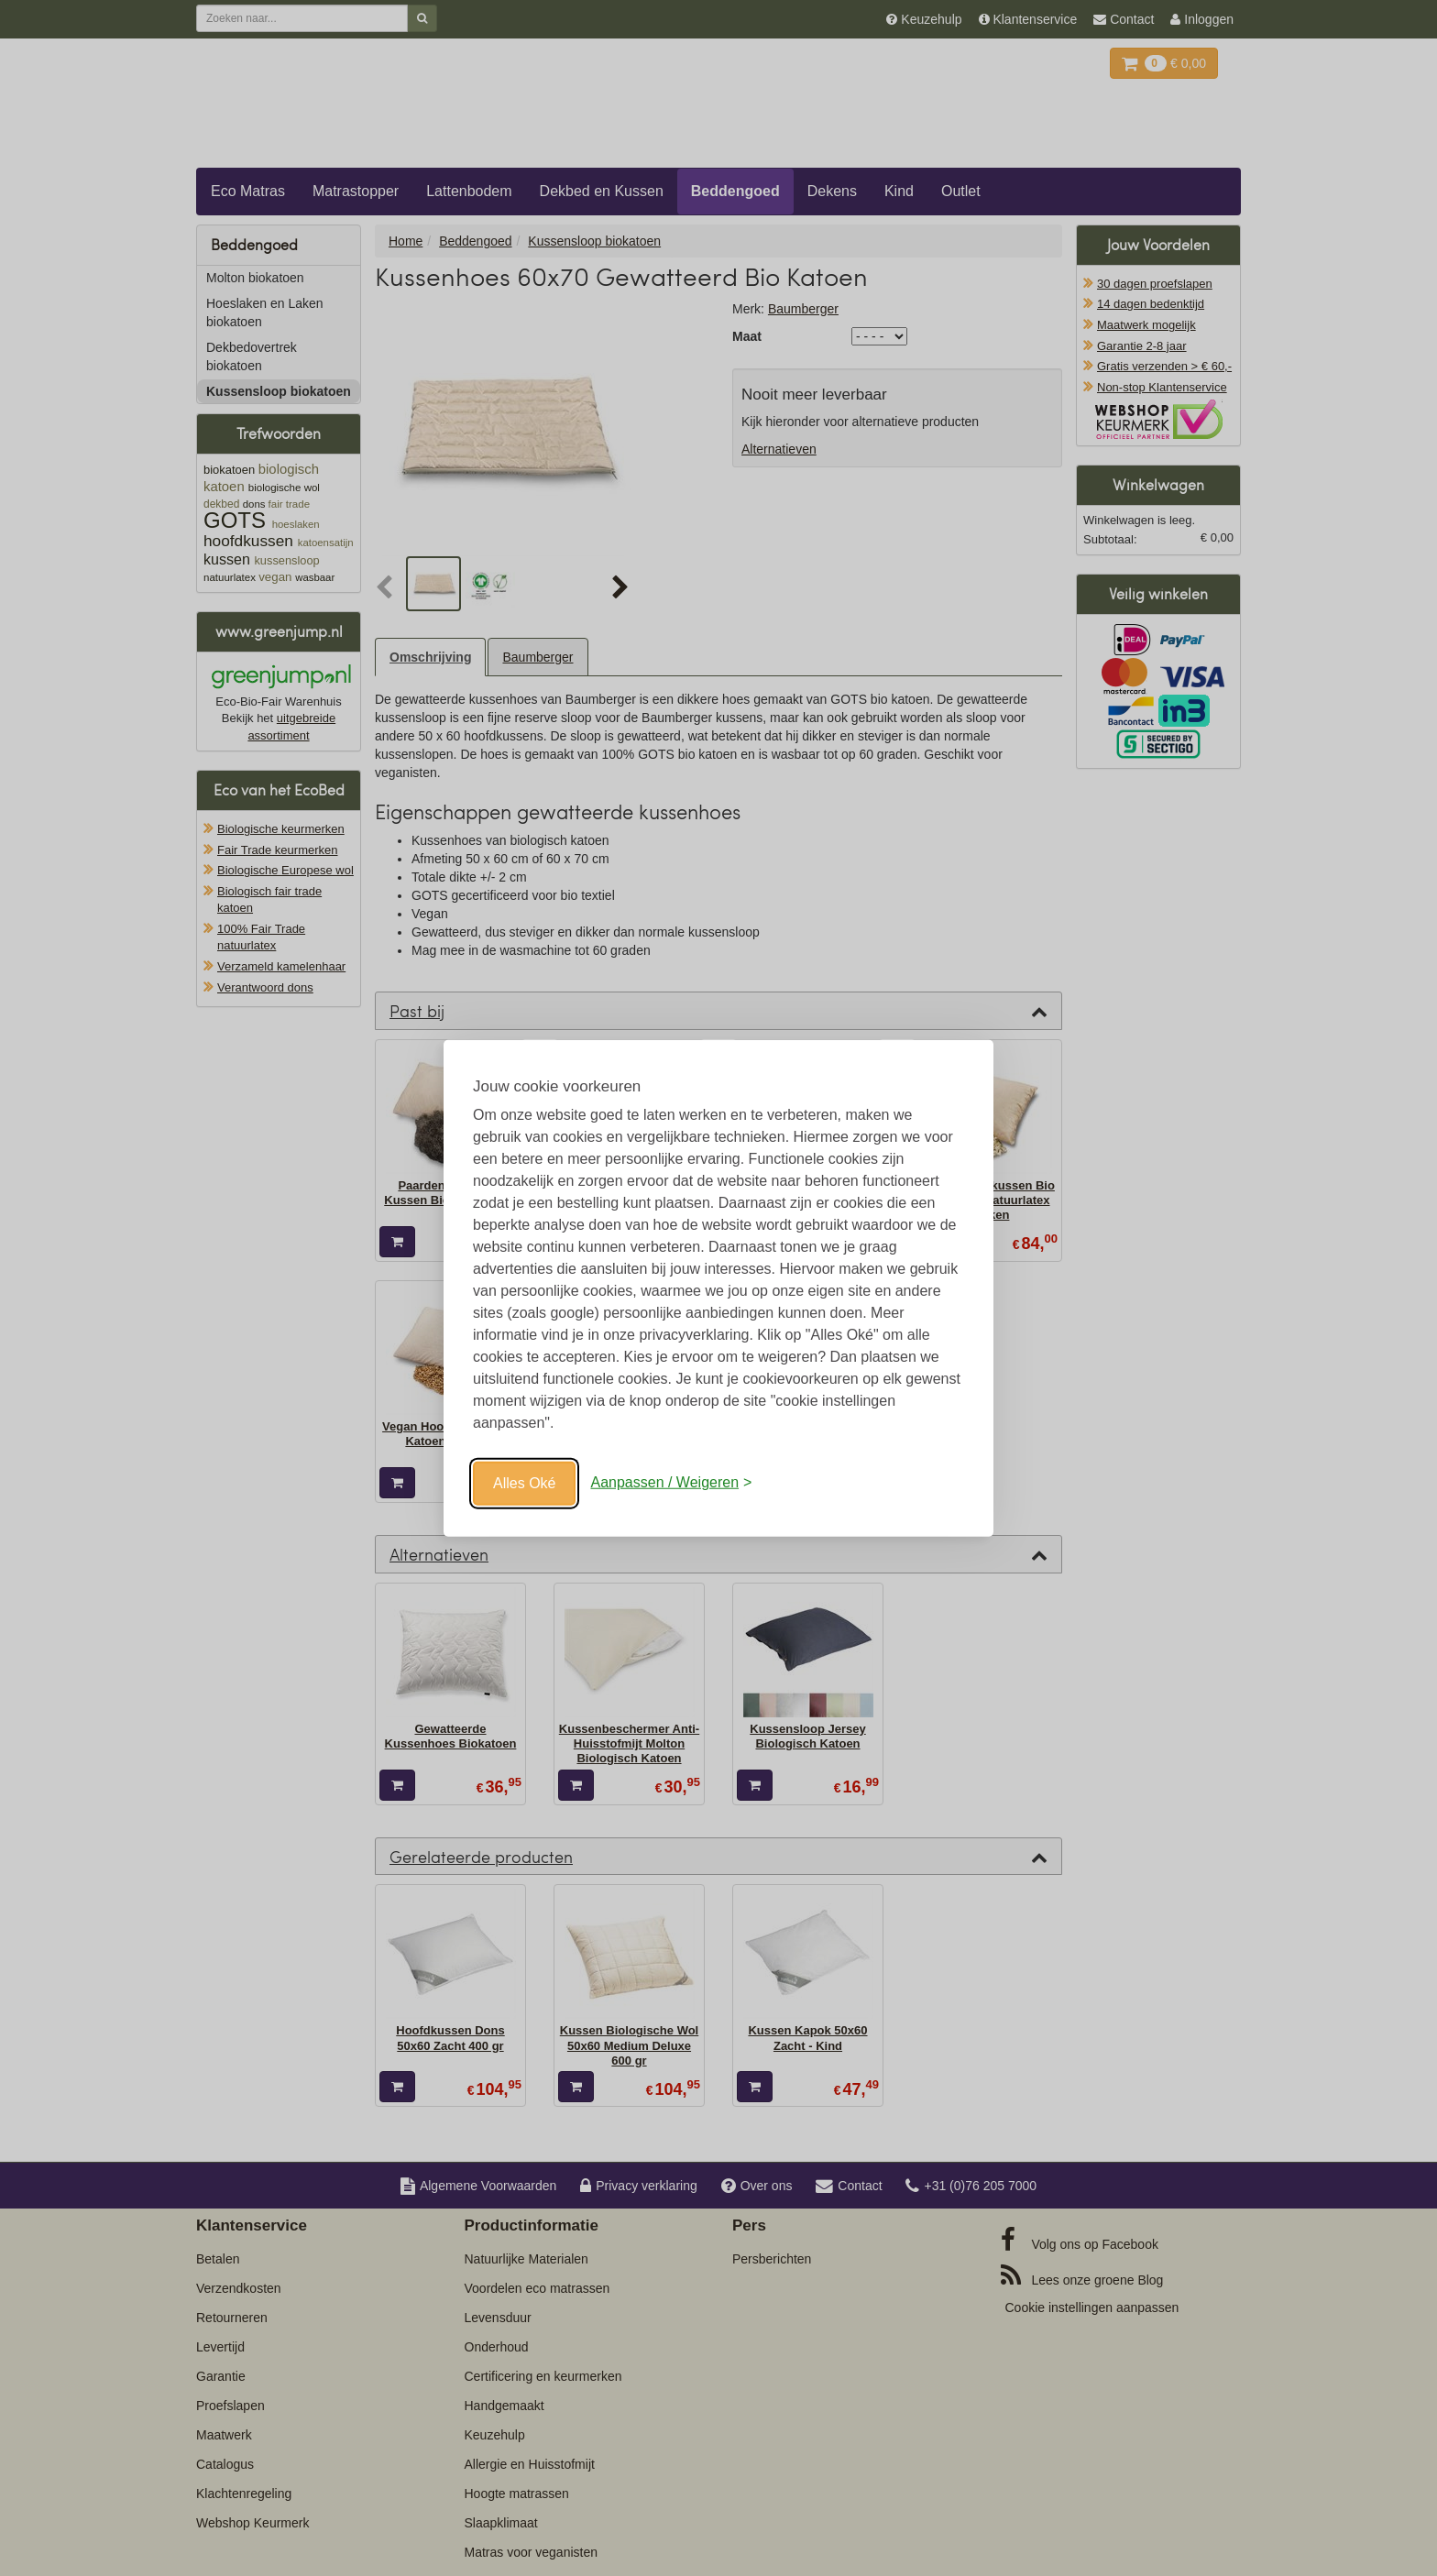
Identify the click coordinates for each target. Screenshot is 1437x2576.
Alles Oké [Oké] (524, 1482)
